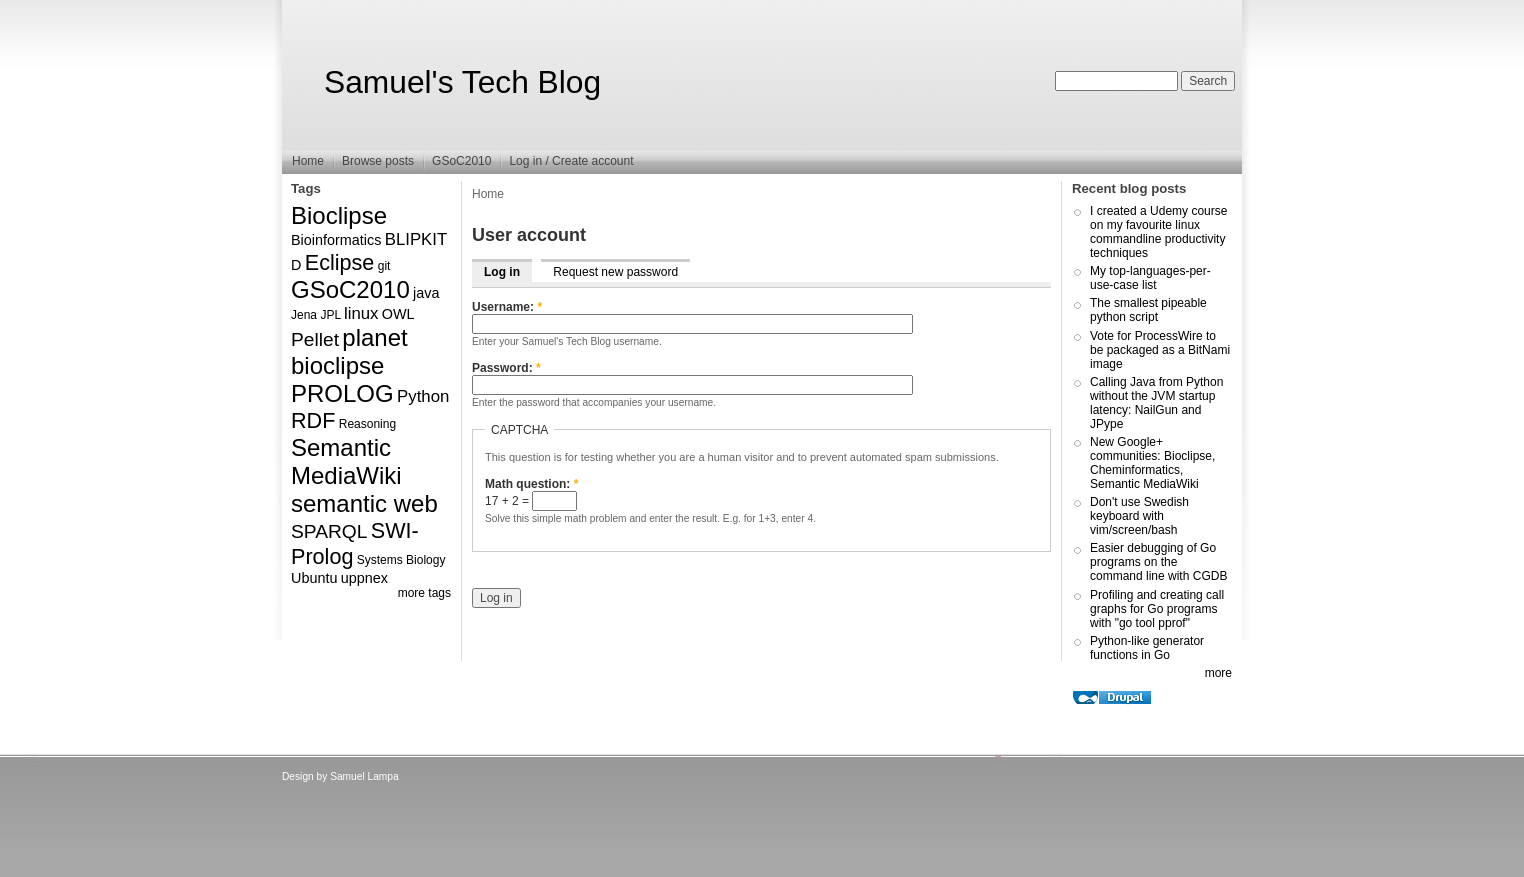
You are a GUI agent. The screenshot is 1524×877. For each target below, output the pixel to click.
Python (423, 396)
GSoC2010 (461, 161)
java (426, 293)
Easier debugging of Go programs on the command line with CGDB (1158, 562)
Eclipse (340, 262)
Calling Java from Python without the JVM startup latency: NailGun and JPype (1156, 403)
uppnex (364, 578)
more (1218, 673)
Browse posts (378, 161)
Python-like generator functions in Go (1147, 648)
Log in (502, 272)
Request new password (615, 272)
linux (361, 313)
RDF (313, 420)
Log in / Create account (571, 161)
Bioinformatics (336, 240)
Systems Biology (401, 560)
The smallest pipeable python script (1148, 310)
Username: (507, 307)
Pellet (315, 339)
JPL (330, 315)
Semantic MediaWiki (346, 461)
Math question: (531, 484)
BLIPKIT (416, 239)
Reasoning (367, 424)
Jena (304, 315)
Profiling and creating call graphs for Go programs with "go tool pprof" (1157, 609)
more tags (424, 593)
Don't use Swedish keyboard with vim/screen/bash (1139, 516)
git (384, 266)
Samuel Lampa (364, 776)
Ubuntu (314, 578)
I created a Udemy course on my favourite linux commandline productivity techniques (1158, 232)
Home (308, 161)
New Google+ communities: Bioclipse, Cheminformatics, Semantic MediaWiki (1152, 463)
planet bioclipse (349, 351)
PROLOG (342, 393)
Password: (506, 368)
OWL (398, 314)
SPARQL (329, 531)
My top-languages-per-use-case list (1150, 278)
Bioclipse (339, 215)
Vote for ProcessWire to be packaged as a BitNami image (1160, 350)
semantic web (364, 503)
